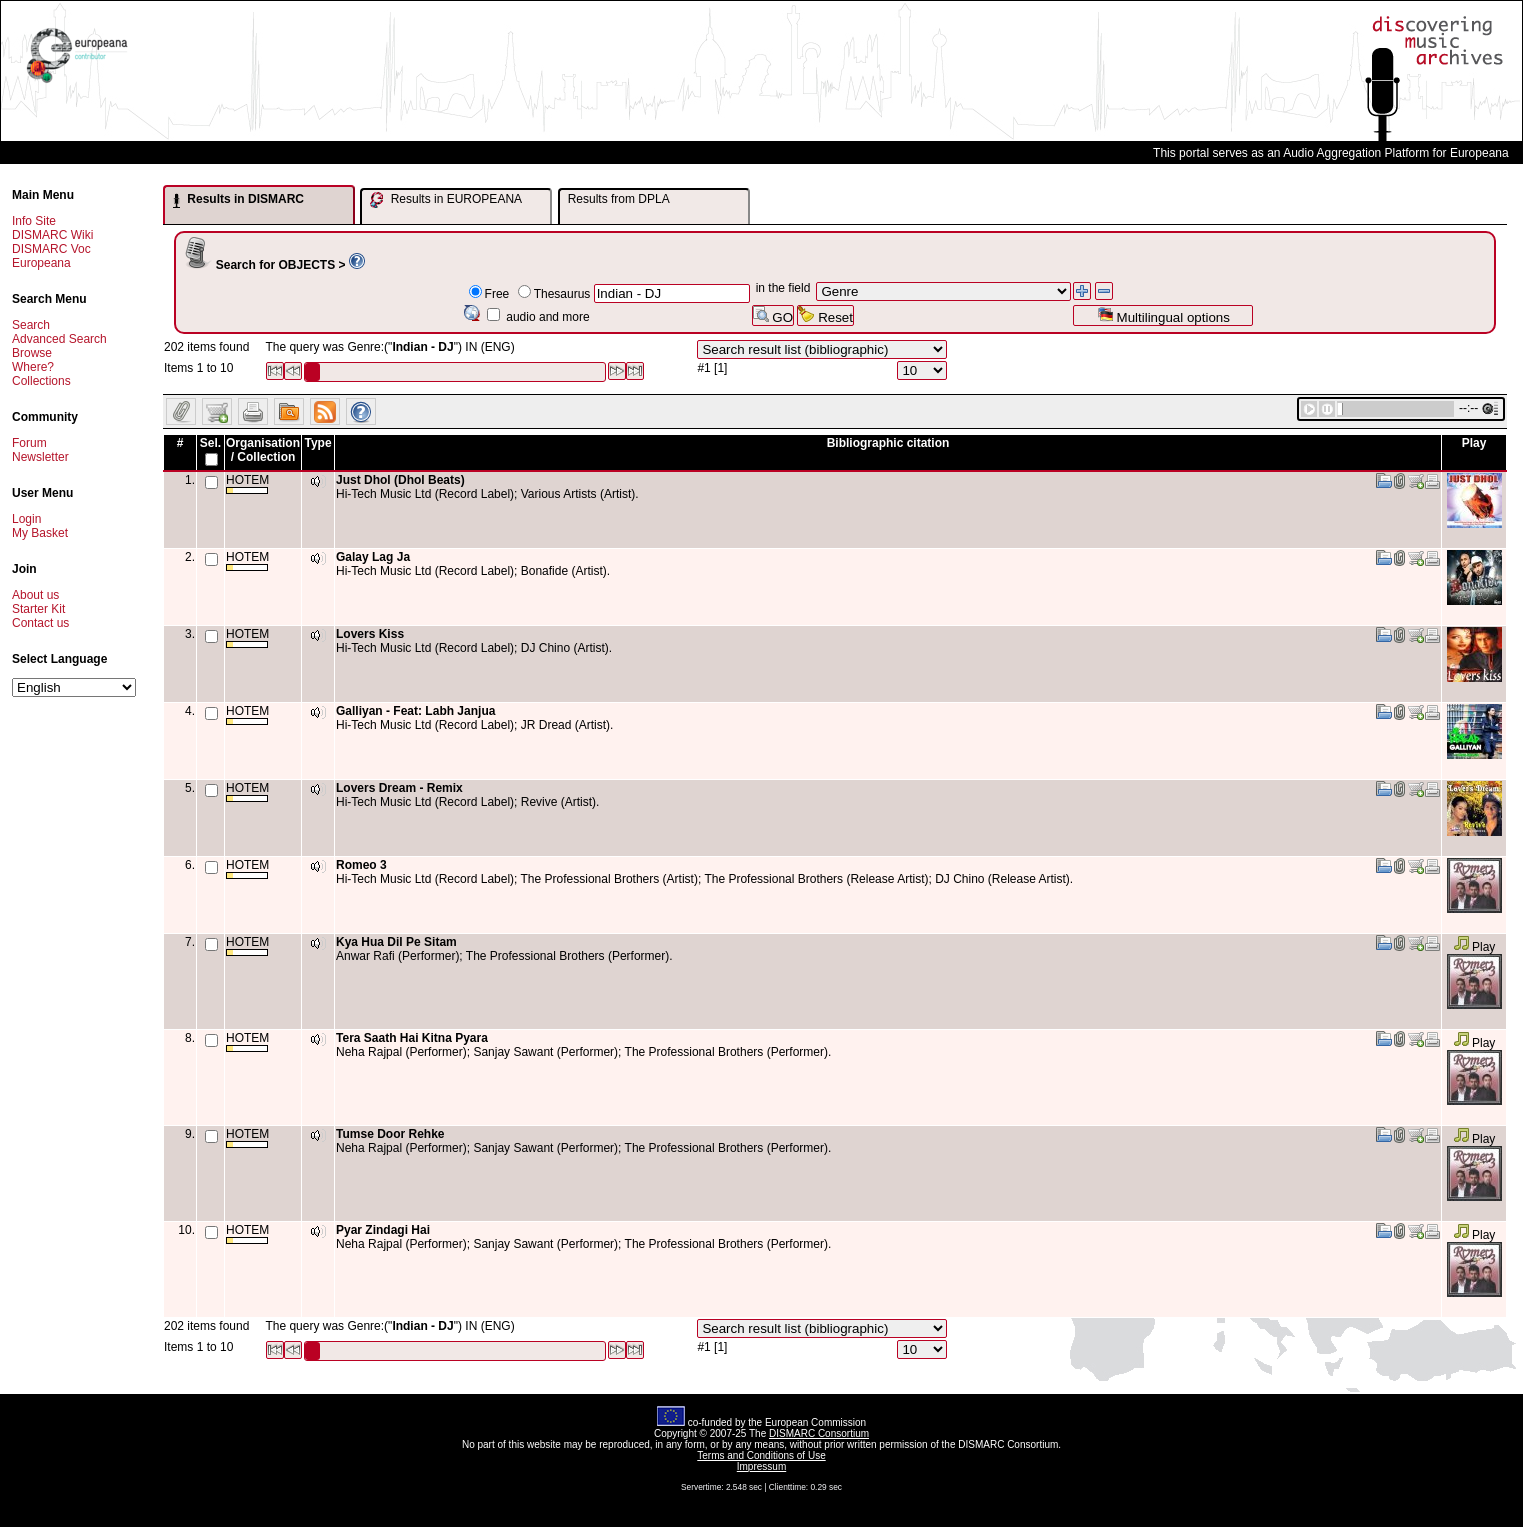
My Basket (40, 533)
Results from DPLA (619, 199)
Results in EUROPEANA (446, 200)
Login (26, 519)
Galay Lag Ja (373, 557)
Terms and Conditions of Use (761, 1455)
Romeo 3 (361, 865)
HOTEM (247, 483)
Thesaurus (562, 294)
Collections (41, 381)
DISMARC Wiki (52, 235)
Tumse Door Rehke (390, 1134)
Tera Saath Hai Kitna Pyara (412, 1038)
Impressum (761, 1466)
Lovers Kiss (370, 634)
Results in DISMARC (238, 200)
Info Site (34, 221)
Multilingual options (1163, 315)
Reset (825, 315)
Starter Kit (38, 609)
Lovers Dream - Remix (399, 788)
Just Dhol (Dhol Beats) (400, 480)
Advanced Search (59, 339)
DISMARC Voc (51, 249)
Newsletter (40, 457)
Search (31, 325)
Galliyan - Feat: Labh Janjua (415, 711)
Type (317, 443)
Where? (33, 367)
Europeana (41, 263)
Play (1474, 947)
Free (497, 294)
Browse (32, 353)
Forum (29, 443)
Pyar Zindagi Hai (383, 1230)
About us (35, 595)
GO (773, 315)
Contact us (40, 623)
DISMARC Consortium (819, 1433)
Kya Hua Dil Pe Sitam (396, 942)
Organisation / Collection (263, 450)
